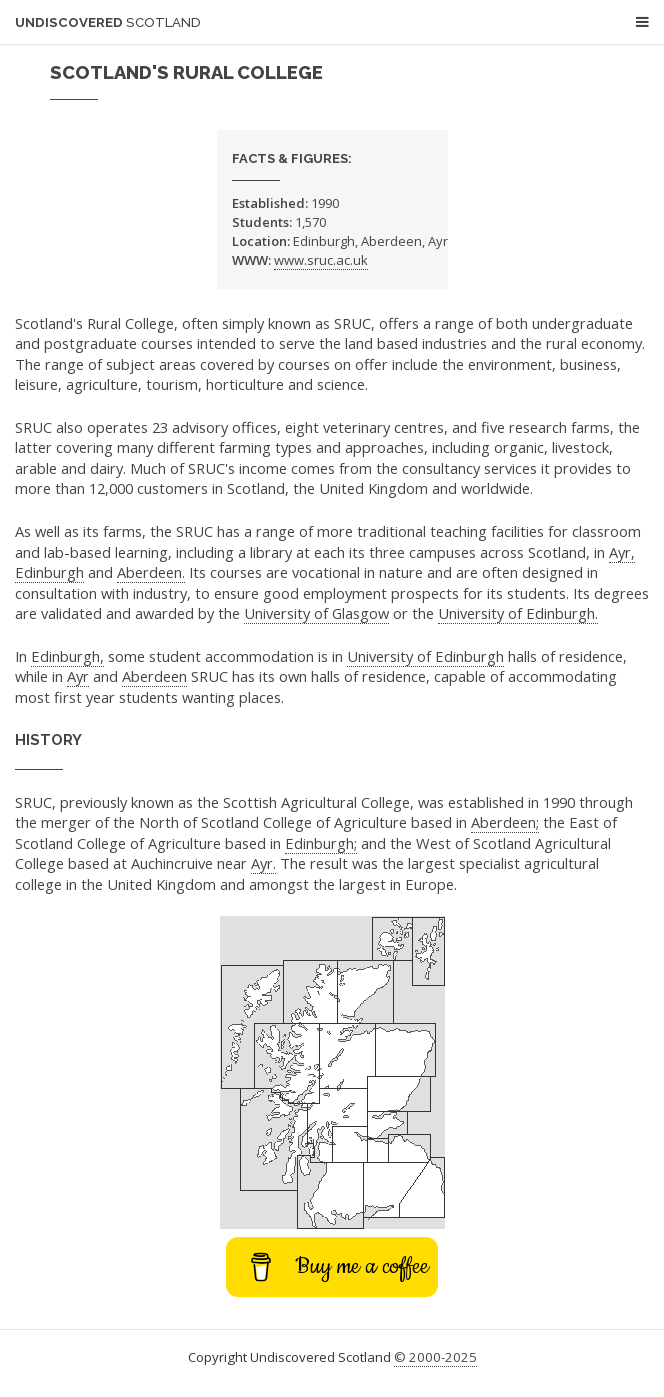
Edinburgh (49, 572)
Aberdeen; (505, 822)
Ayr (78, 676)
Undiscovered (108, 22)
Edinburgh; (321, 843)
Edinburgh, (67, 656)
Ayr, (622, 552)
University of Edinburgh (425, 656)
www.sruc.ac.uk (321, 260)
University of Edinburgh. (518, 613)
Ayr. (263, 863)
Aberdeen (154, 676)
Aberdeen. (151, 572)
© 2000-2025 (435, 1357)
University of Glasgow (316, 613)
